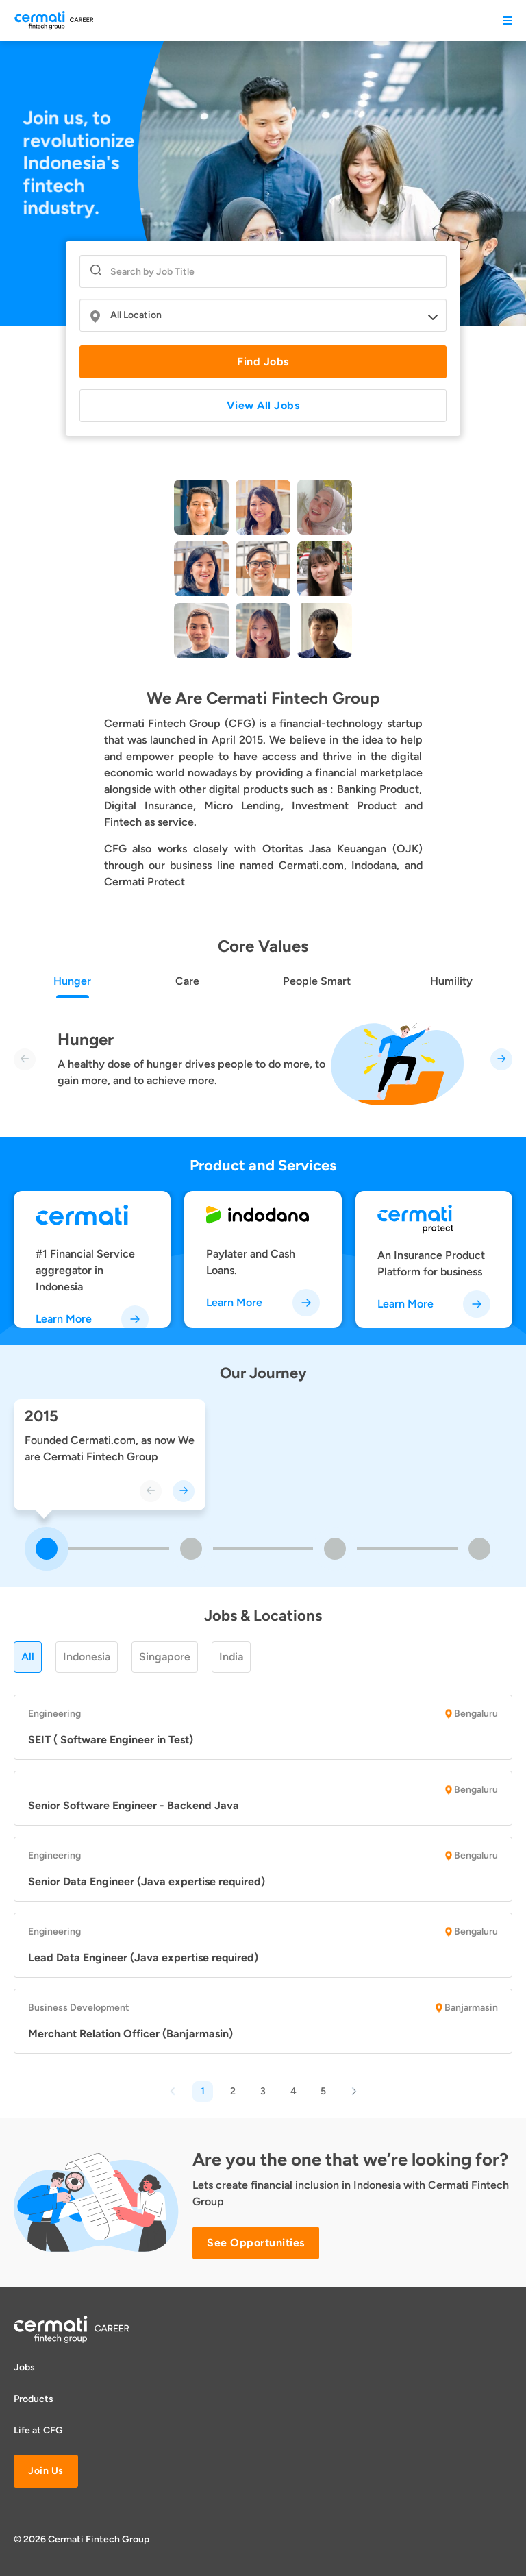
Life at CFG (38, 2430)
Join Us (46, 2471)
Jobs (24, 2367)
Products (33, 2399)
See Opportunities (256, 2242)
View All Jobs (263, 405)
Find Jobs (263, 361)
